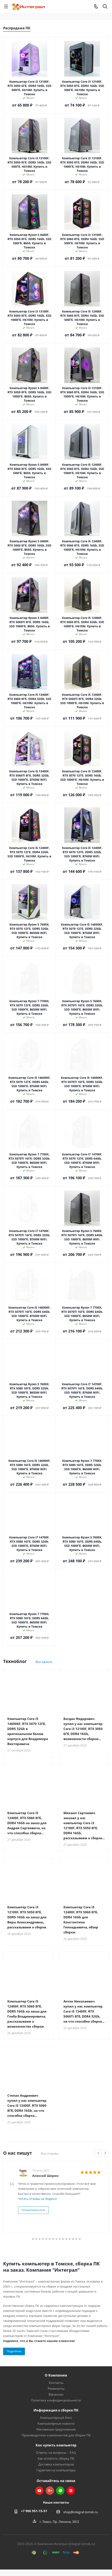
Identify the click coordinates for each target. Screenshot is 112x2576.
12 (70, 2239)
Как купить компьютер (56, 2445)
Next (105, 2153)
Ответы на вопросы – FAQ (56, 2452)
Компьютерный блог (56, 2417)
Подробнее (14, 2351)
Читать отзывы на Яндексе (37, 2199)
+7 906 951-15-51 (34, 2511)
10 (63, 2239)
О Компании (56, 2375)
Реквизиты (56, 2388)
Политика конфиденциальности (56, 2400)
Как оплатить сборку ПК (56, 2458)
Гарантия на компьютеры (56, 2470)
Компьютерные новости (56, 2423)
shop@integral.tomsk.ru (80, 2512)
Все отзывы (50, 2153)
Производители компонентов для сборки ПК (56, 2435)
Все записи (44, 1662)
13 (73, 2239)
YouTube (39, 2490)
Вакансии (56, 2394)
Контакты (56, 2383)
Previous (98, 2153)
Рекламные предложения (56, 2429)
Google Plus (50, 2490)
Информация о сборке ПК (56, 2410)
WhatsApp (60, 2490)
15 (80, 2239)
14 (76, 2239)
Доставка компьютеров (56, 2464)
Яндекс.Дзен (71, 2490)
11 (66, 2239)
